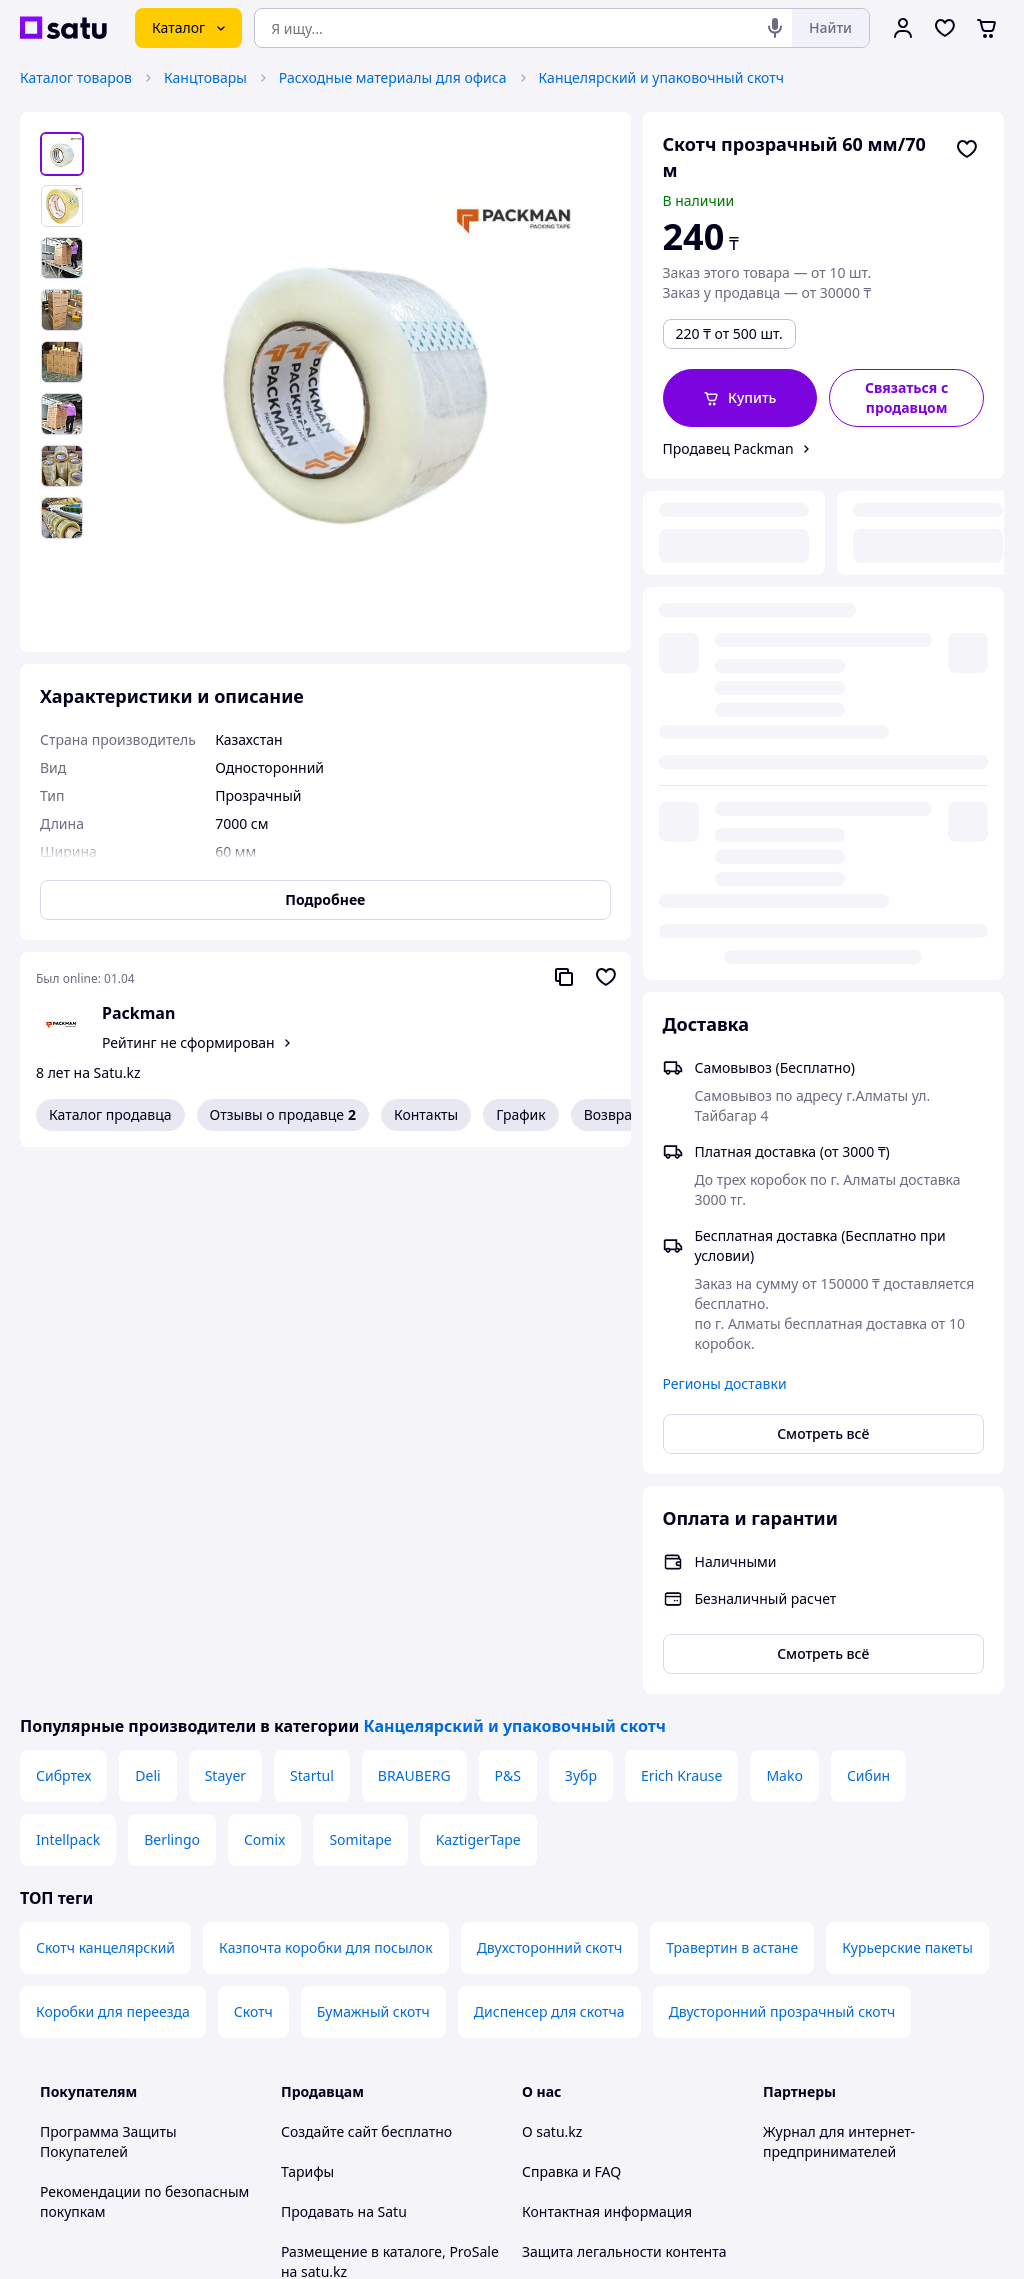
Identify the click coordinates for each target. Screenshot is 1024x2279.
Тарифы (307, 1670)
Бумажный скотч (373, 1510)
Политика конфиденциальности (389, 1950)
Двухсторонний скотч (550, 1446)
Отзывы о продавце (283, 1115)
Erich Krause (681, 1274)
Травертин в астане (732, 1446)
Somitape (360, 1338)
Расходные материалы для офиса (393, 77)
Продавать (317, 1710)
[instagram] (847, 2065)
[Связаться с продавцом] (906, 398)
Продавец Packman (728, 448)
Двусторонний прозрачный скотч (782, 1510)
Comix (264, 1338)
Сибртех (63, 1274)
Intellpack (68, 1338)
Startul (312, 1274)
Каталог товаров (76, 77)
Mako (784, 1274)
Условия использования (717, 2186)
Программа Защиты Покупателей (108, 1640)
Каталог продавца (110, 1114)
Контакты (426, 1114)
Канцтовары (205, 77)
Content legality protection (609, 1790)
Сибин (868, 1274)
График (520, 1114)
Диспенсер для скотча (549, 1510)
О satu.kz (552, 1630)
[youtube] (775, 2065)
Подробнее (325, 899)
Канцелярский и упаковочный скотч (662, 77)
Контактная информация (607, 1710)
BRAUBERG (414, 1274)
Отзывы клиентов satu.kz (366, 1870)
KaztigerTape (478, 1338)
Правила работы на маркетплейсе (347, 2000)
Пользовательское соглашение (386, 1910)
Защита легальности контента (624, 1750)
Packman (138, 1013)
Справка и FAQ (571, 1670)
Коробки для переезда (113, 1510)
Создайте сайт (329, 1630)
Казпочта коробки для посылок (326, 1446)
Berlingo (172, 1338)
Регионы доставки (725, 882)
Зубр (581, 1274)
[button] (740, 398)
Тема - (362, 2064)
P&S (508, 1274)
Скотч (253, 1510)
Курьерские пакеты (907, 1446)
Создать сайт (769, 2240)
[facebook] (811, 2065)
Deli (147, 1274)
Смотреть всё (823, 932)
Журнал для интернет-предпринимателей (839, 1640)
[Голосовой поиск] (775, 28)
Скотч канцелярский (105, 1446)
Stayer (225, 1274)
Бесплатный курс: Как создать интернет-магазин (382, 1820)
